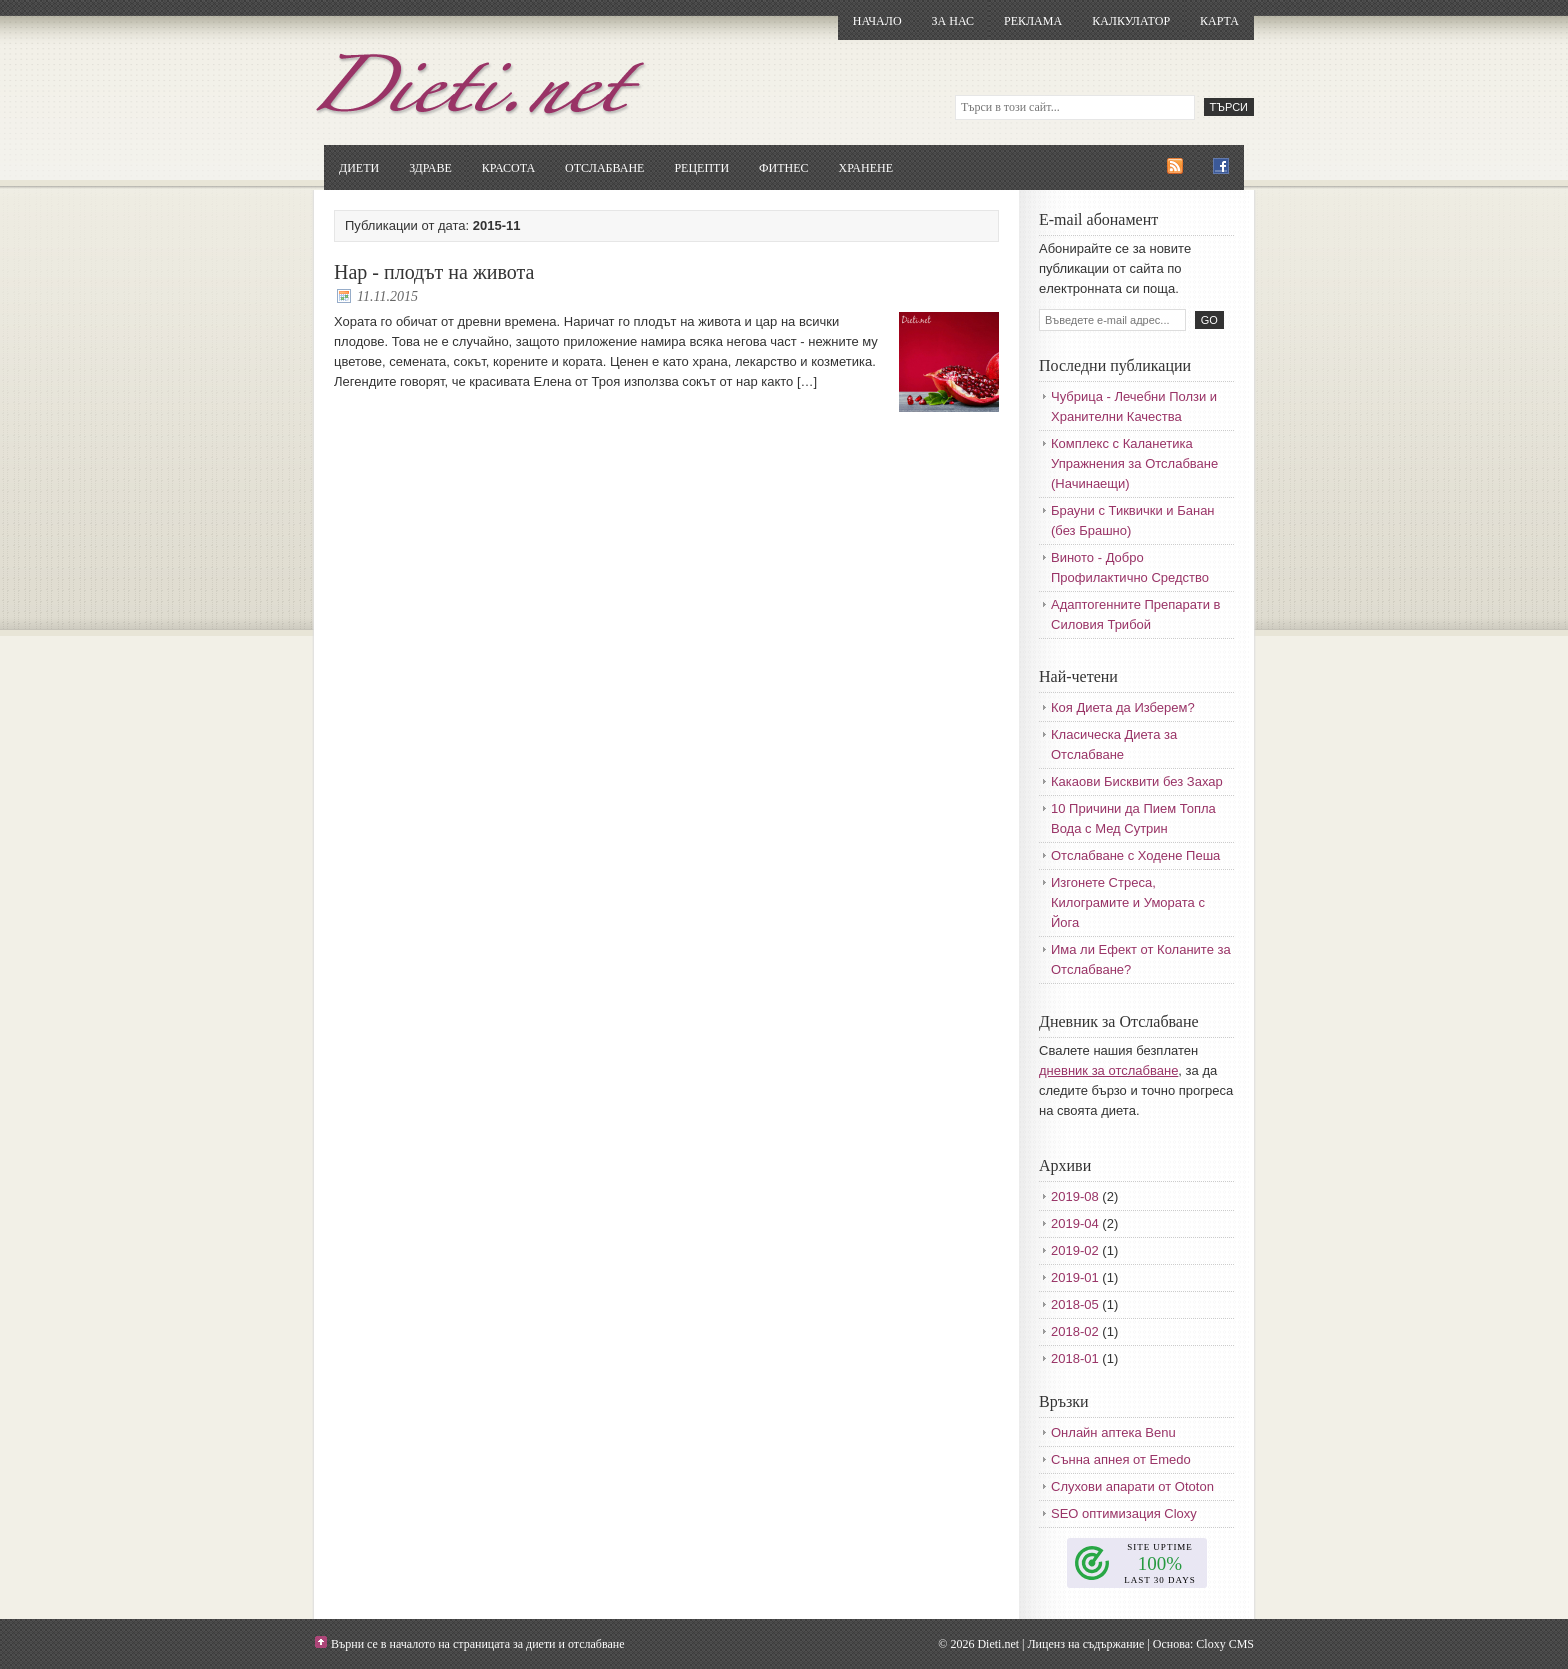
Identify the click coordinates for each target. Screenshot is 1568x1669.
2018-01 (1075, 1358)
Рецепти (701, 168)
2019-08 (1075, 1196)
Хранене (866, 168)
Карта (1219, 21)
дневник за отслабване (1108, 1070)
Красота (508, 168)
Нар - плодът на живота (434, 272)
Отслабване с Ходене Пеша (1135, 855)
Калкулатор (1131, 21)
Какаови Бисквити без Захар (1137, 781)
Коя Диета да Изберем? (1123, 707)
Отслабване (604, 168)
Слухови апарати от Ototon (1132, 1486)
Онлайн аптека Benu (1113, 1432)
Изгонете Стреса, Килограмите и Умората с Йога (1128, 902)
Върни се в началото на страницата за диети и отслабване (478, 1644)
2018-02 (1075, 1331)
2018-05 (1075, 1304)
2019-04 (1075, 1223)
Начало (877, 21)
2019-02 (1075, 1250)
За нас (953, 21)
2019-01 (1075, 1277)
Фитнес (783, 168)
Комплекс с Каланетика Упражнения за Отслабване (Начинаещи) (1134, 463)
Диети (359, 168)
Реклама (1033, 21)
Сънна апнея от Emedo (1121, 1459)
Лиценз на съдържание (1085, 1644)
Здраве (430, 168)
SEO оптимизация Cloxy (1124, 1513)
